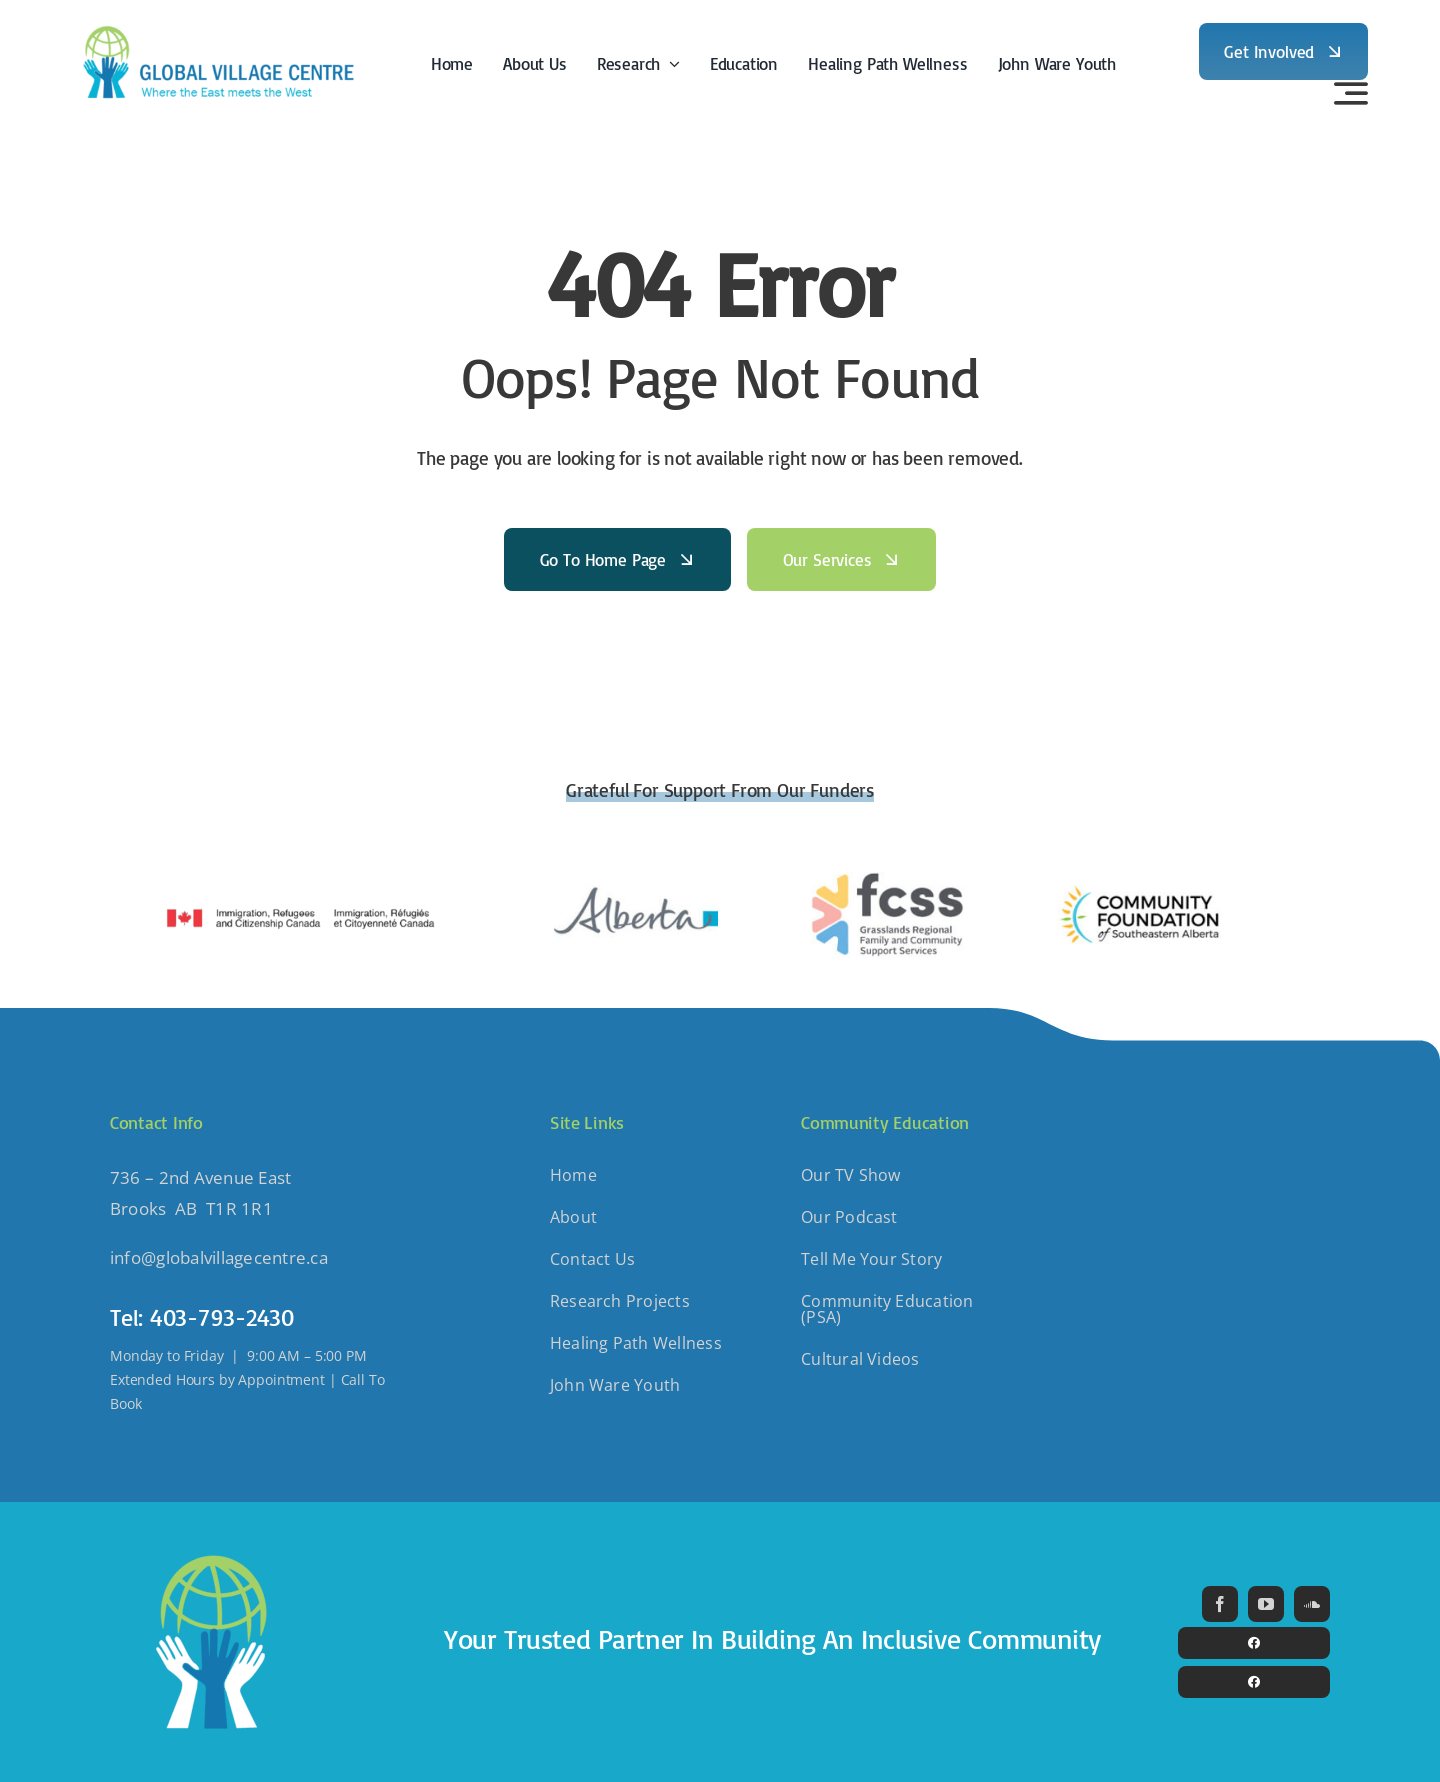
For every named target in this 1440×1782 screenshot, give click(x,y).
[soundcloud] (1312, 1604)
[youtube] (1266, 1604)
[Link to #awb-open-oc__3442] (1351, 93)
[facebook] (1220, 1604)
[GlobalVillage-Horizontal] (217, 24)
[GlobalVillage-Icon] (210, 1550)
